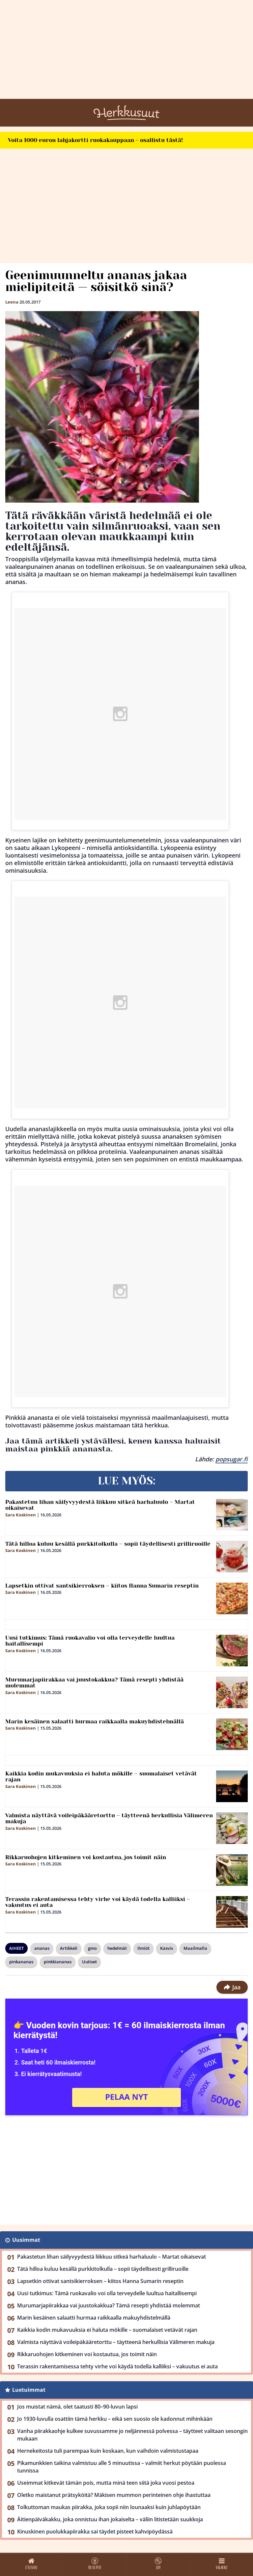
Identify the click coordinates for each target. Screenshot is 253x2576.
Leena (11, 302)
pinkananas (21, 1962)
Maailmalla (195, 1948)
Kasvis (166, 1948)
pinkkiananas (57, 1962)
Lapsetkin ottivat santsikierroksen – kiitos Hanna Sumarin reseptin (102, 1585)
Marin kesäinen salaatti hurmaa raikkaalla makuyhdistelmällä (94, 1721)
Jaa (232, 1987)
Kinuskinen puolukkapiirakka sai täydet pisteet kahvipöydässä (95, 2531)
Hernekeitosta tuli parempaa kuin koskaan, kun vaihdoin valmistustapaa (107, 2450)
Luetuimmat (28, 2389)
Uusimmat (26, 2239)
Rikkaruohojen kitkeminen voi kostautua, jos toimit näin (85, 1857)
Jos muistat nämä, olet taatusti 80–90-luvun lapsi (77, 2406)
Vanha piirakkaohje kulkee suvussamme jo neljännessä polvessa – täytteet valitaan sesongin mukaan (132, 2434)
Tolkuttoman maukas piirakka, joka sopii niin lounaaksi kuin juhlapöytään (109, 2507)
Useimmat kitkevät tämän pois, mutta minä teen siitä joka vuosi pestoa (105, 2482)
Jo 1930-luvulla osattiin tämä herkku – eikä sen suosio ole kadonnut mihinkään (114, 2418)
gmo (92, 1948)
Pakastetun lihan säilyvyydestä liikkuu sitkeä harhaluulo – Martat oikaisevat (100, 1505)
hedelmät (117, 1948)
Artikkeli (68, 1948)
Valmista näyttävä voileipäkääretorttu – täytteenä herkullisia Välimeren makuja (109, 1818)
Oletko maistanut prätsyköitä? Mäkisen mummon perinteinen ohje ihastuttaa (114, 2495)
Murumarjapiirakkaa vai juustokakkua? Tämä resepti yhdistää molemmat (94, 1682)
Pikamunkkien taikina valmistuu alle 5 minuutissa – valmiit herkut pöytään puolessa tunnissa (121, 2466)
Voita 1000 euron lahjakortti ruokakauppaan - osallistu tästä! (95, 140)
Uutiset (89, 1962)
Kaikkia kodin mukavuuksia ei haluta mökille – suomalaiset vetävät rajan (101, 1776)
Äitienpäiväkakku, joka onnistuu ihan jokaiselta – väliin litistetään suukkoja (110, 2519)
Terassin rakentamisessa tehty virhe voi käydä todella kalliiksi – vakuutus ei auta (97, 1902)
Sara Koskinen (20, 1515)
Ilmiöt (143, 1948)
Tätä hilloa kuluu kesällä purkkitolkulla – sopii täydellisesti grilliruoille (108, 1543)
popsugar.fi (231, 1459)
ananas (41, 1948)
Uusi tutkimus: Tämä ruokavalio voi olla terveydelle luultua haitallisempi (90, 1640)
